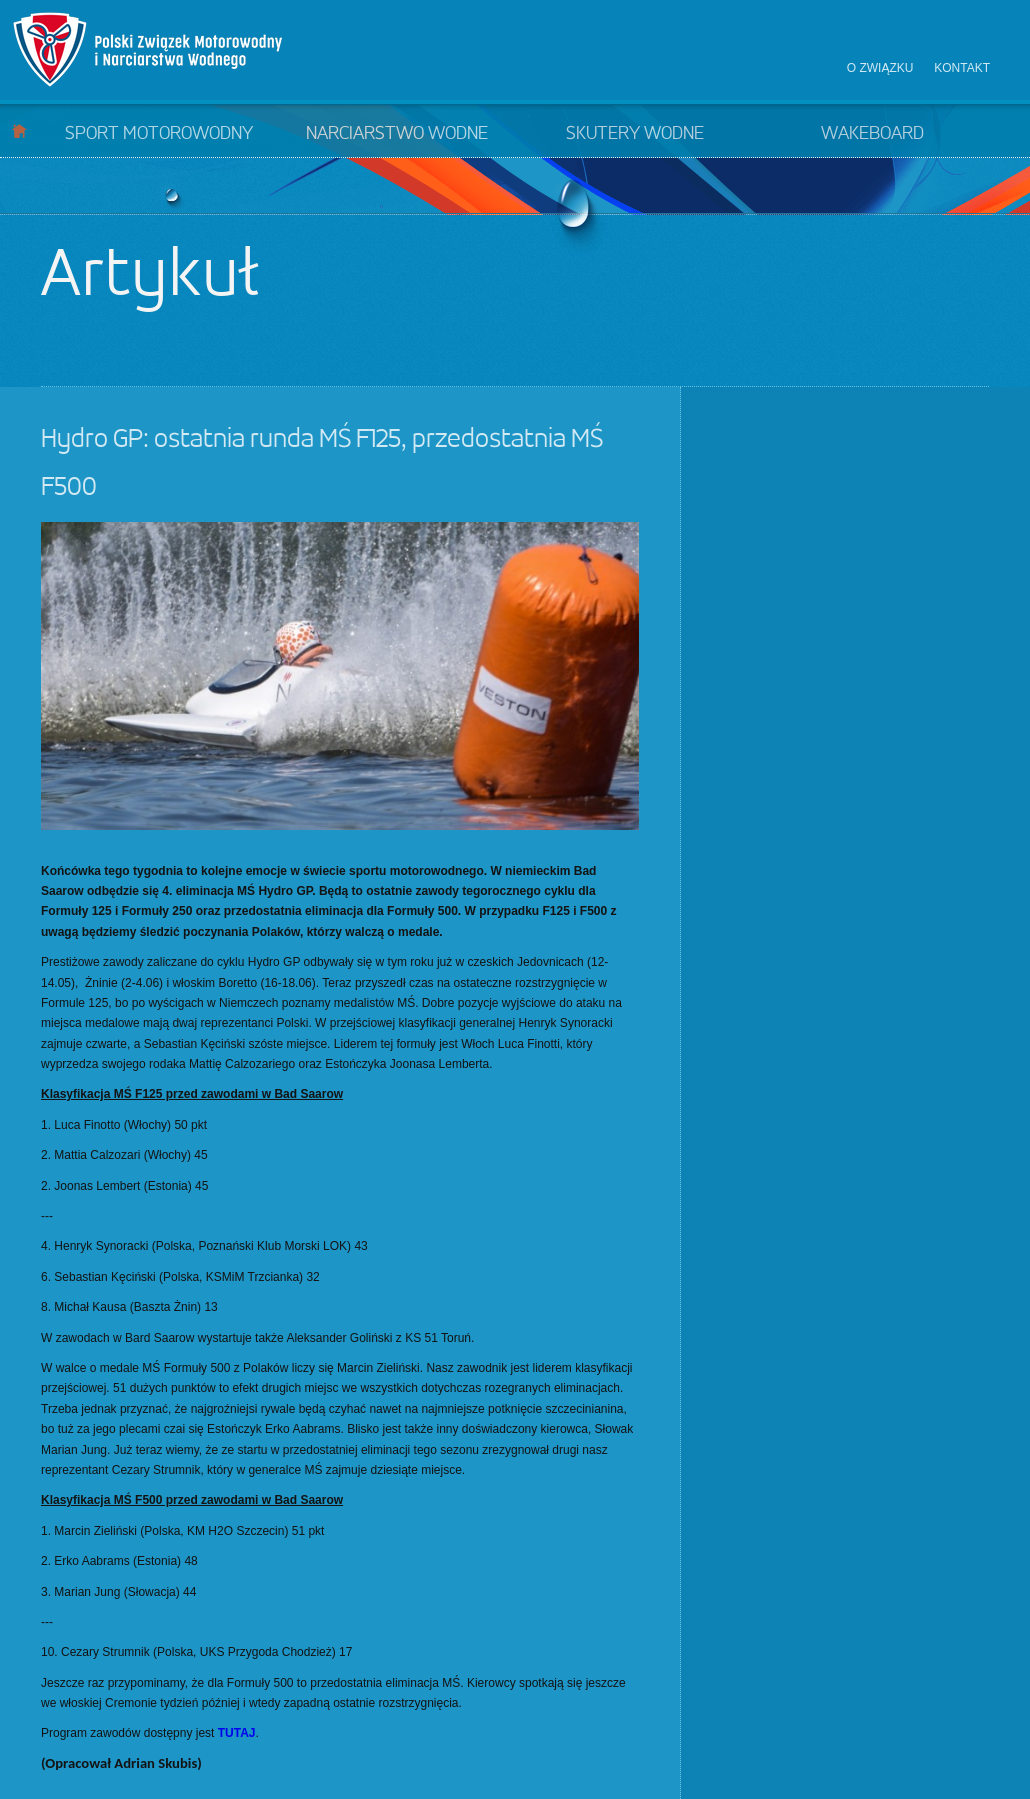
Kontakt (962, 68)
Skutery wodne (635, 134)
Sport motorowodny (159, 134)
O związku (880, 68)
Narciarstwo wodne (397, 134)
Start (19, 130)
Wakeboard (872, 134)
